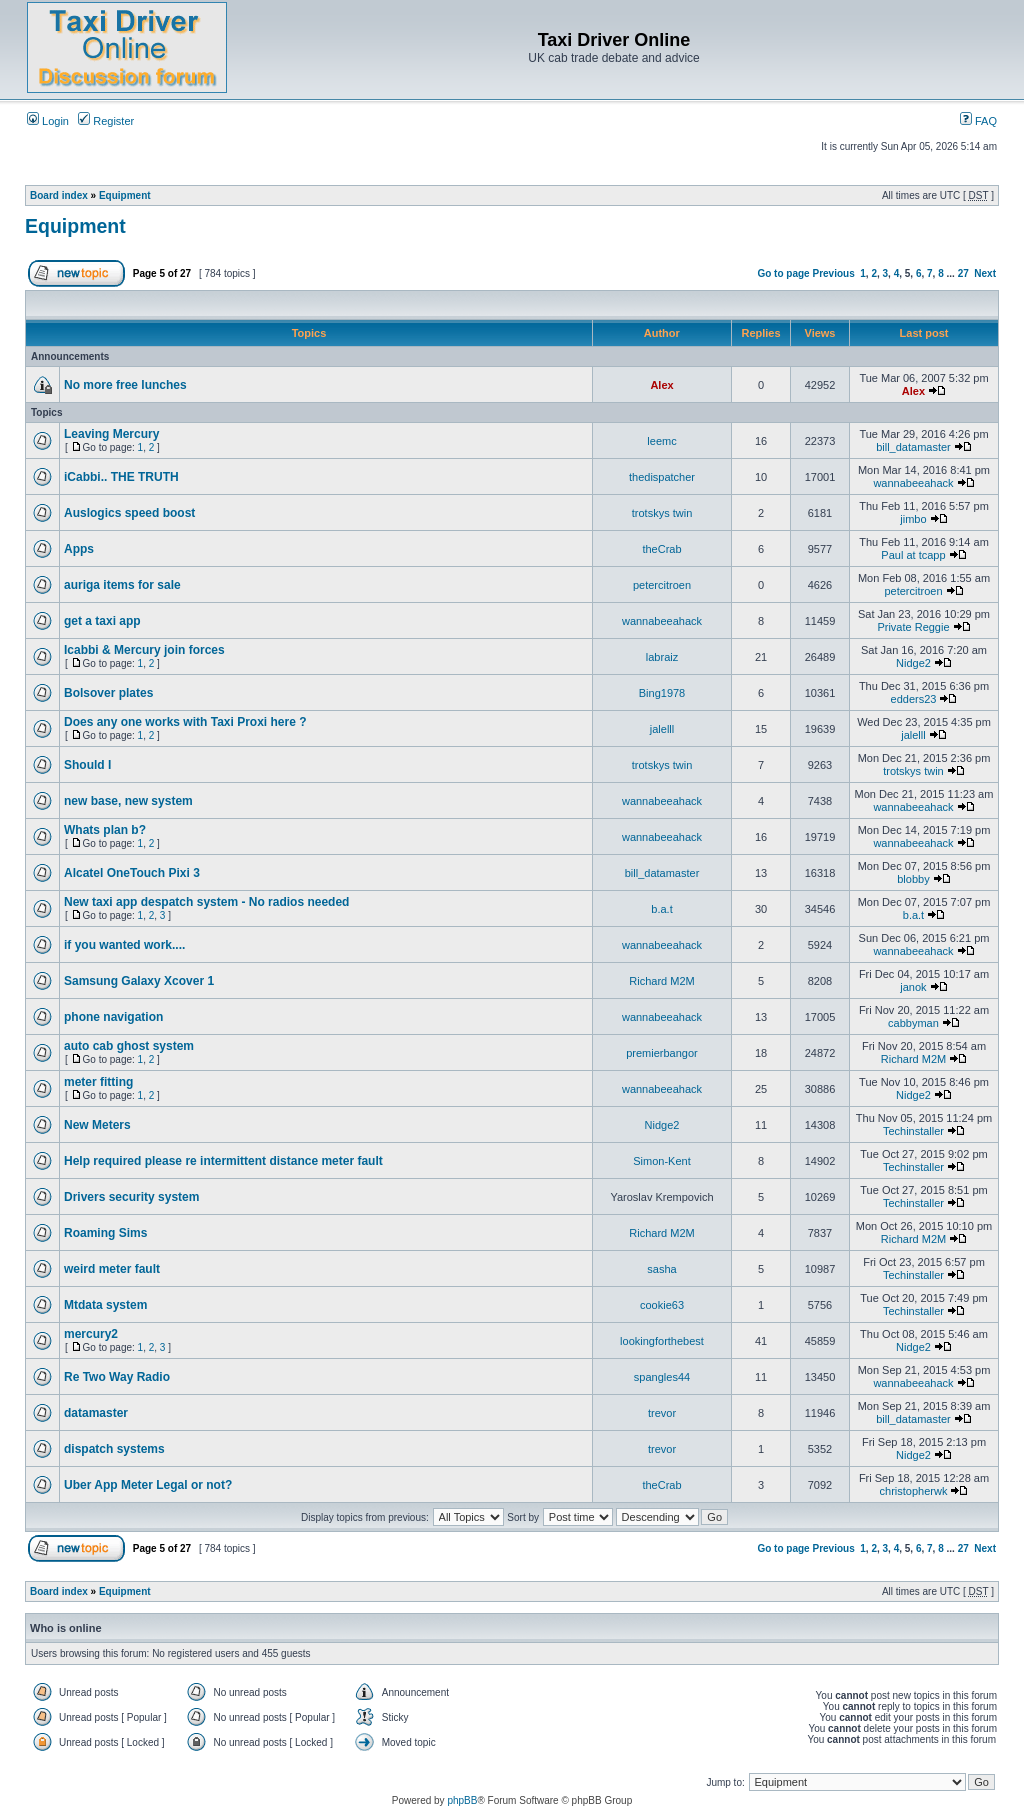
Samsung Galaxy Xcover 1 (139, 981)
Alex (661, 385)
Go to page (783, 273)
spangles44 (662, 1377)
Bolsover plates (108, 693)
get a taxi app (102, 621)
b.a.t (661, 909)
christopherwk (914, 1491)
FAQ (978, 121)
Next (985, 273)
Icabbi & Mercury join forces (144, 650)
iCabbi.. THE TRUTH (121, 477)
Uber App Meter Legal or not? (148, 1485)
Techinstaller (913, 1131)
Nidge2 (913, 663)
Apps (79, 549)
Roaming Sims (105, 1233)
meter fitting (98, 1082)
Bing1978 (662, 693)
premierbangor (662, 1053)
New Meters (97, 1125)
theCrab (661, 549)
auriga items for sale (122, 585)
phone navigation (113, 1017)
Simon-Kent (661, 1161)
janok (913, 987)
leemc (661, 441)
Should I (87, 765)
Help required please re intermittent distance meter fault (223, 1161)
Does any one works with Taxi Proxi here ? (185, 722)
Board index (59, 195)
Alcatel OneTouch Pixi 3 (132, 873)
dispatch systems (114, 1449)
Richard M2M (661, 981)
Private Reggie (913, 627)
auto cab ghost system (129, 1046)
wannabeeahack (913, 483)
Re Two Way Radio (117, 1377)
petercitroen (662, 585)
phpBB (462, 1800)
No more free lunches (125, 385)
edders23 (914, 699)
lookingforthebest (662, 1341)
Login (48, 121)
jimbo (913, 519)
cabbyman (913, 1023)
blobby (913, 879)
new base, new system (128, 801)
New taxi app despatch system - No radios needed (206, 902)
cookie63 (662, 1305)
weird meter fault (112, 1269)
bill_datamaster (913, 447)
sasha (661, 1269)
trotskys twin (662, 513)
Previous (833, 273)
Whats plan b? (105, 830)
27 (963, 273)
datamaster (96, 1413)
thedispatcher (662, 477)
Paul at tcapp (913, 555)
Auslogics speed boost (129, 513)
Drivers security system (131, 1197)
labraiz (662, 657)
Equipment (125, 195)
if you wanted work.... (124, 945)
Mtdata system (105, 1305)
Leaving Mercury (111, 434)
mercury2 (91, 1334)
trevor (662, 1413)
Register (106, 121)
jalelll (662, 729)
